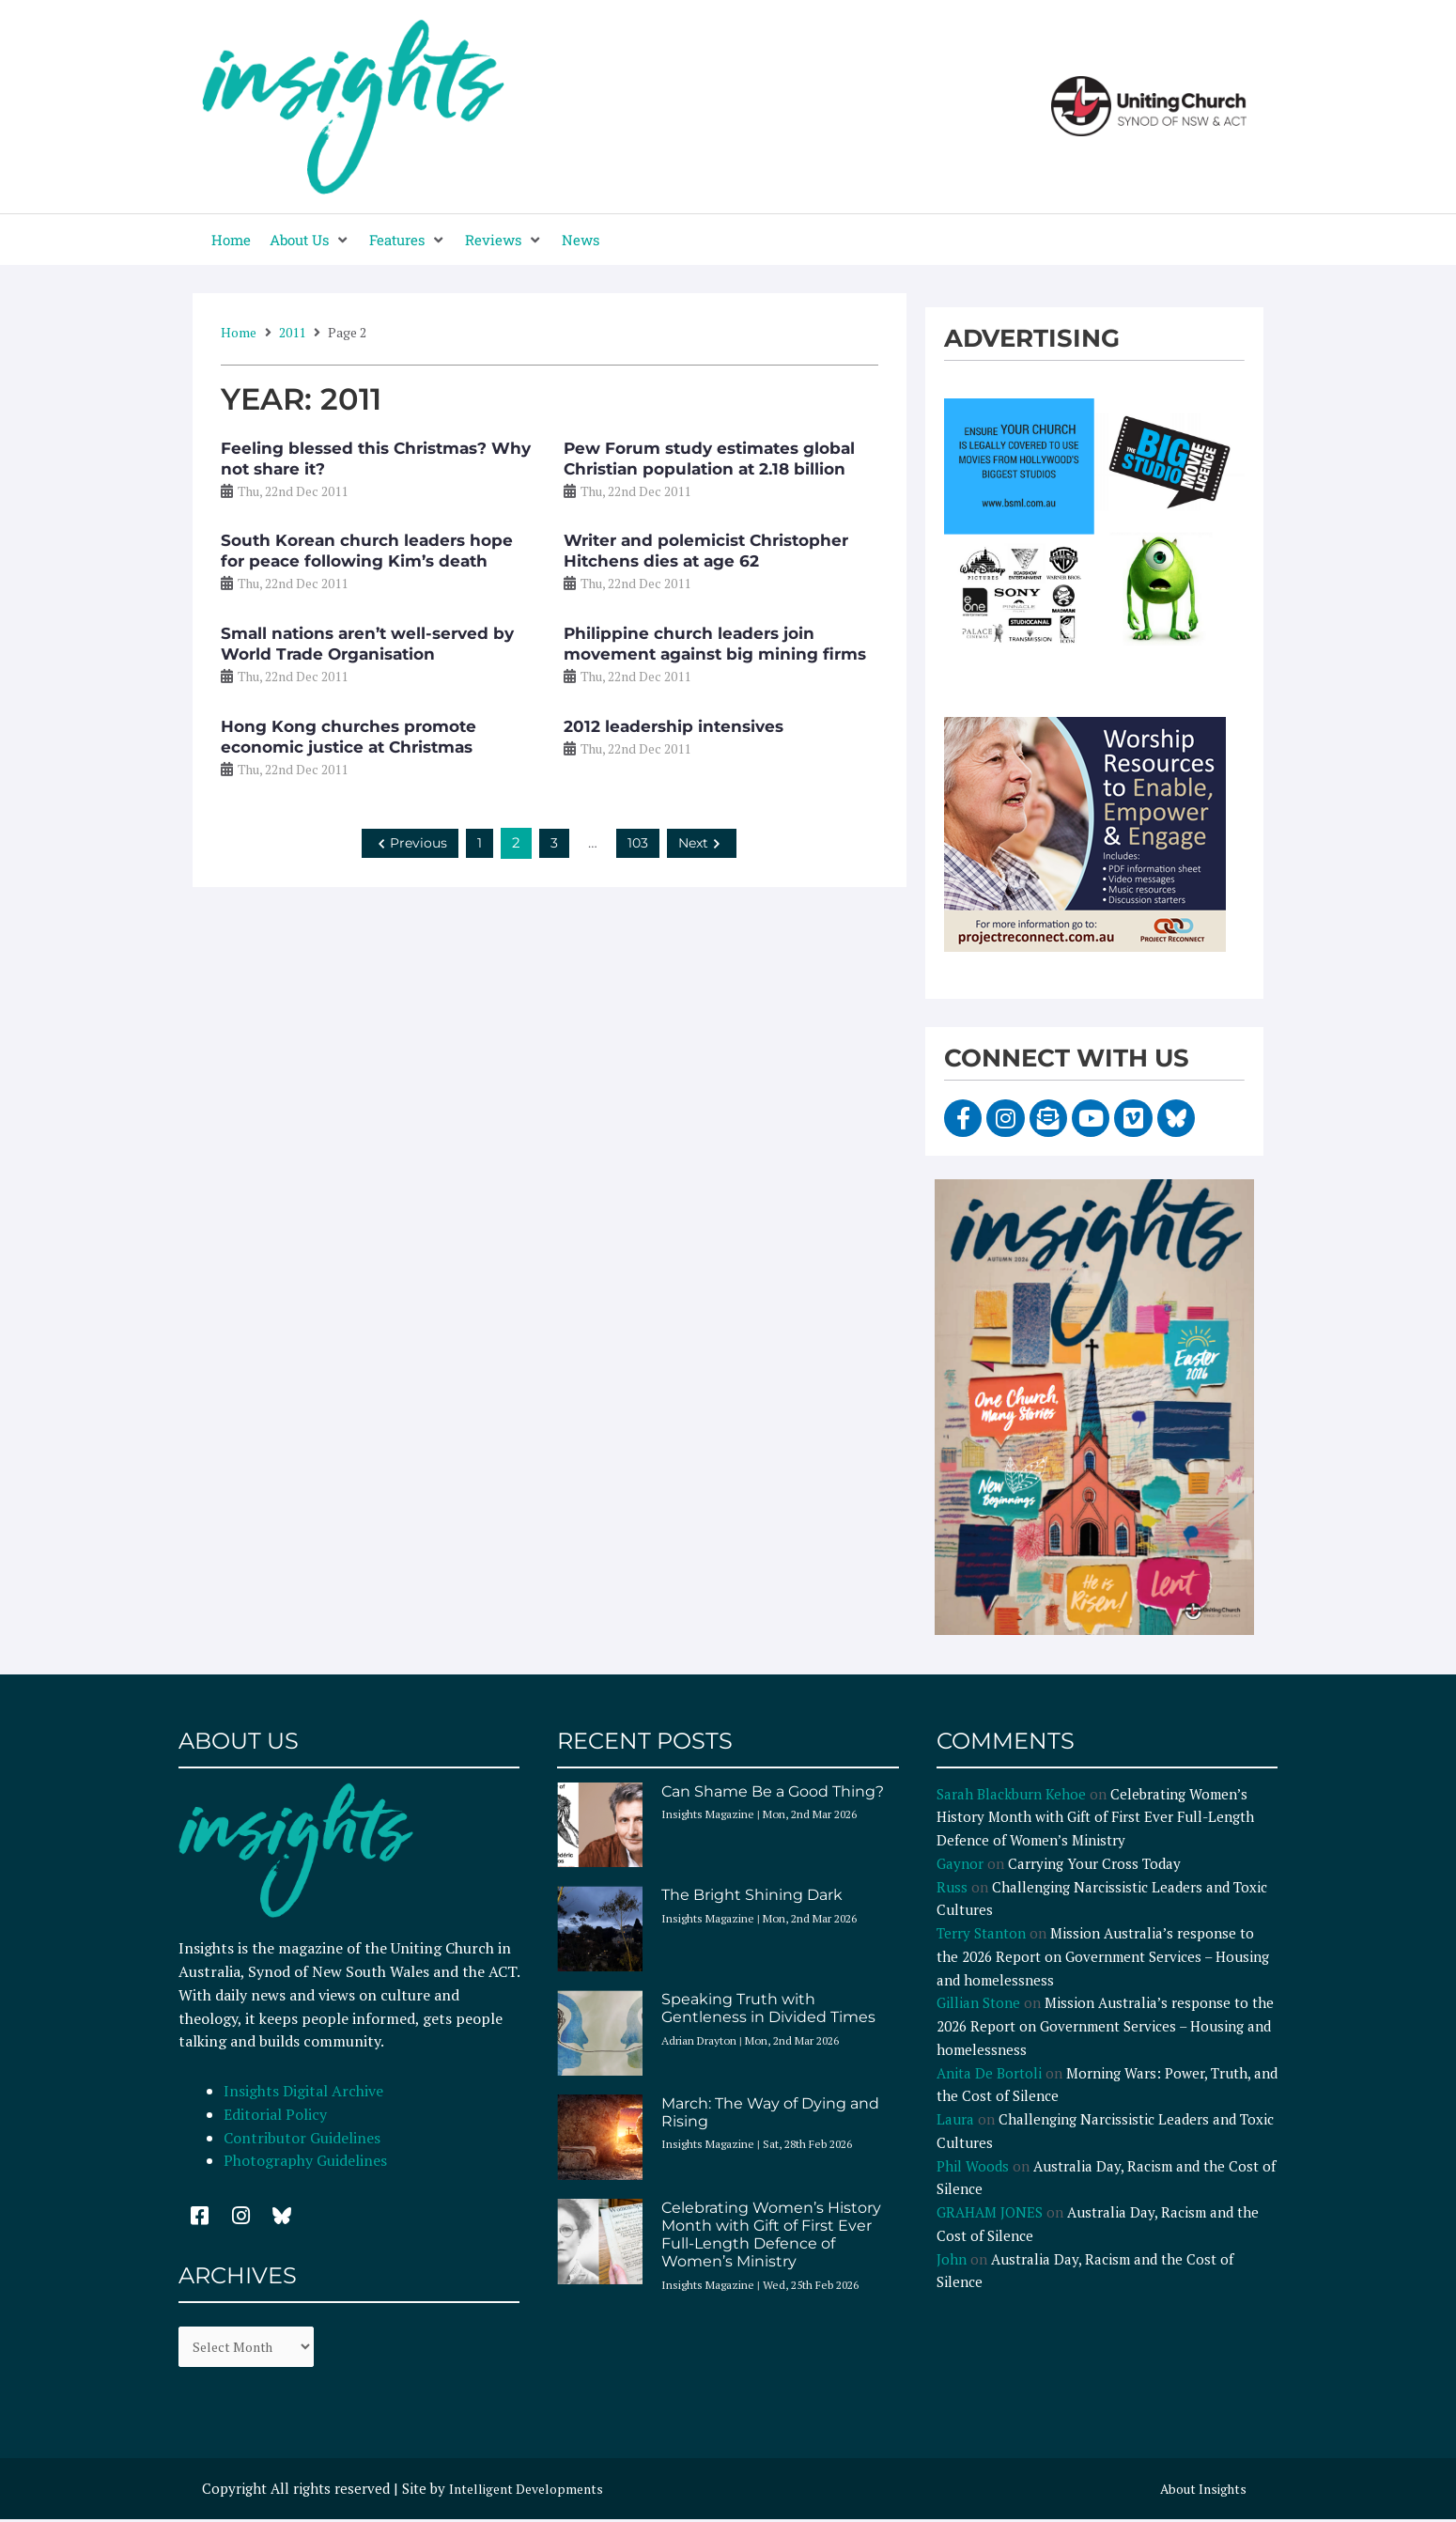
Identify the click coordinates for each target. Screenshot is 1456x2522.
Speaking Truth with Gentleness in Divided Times (768, 2008)
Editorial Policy (277, 2114)
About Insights (1199, 2492)
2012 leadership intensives (673, 726)
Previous (408, 842)
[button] (310, 240)
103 (638, 842)
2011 (292, 332)
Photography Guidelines (305, 2160)
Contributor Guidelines (302, 2137)
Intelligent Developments (532, 2492)
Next (704, 842)
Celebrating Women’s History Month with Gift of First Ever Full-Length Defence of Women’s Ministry (771, 2235)
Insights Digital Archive (303, 2090)
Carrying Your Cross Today (1094, 1863)
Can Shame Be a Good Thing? (772, 1791)
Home (238, 332)
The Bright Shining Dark (752, 1895)
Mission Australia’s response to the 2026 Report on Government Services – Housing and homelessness (1103, 1956)
